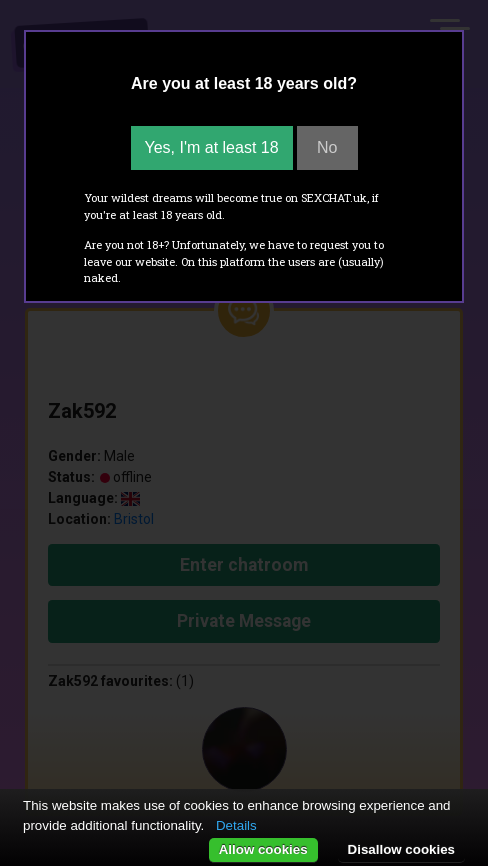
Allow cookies (263, 849)
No (327, 147)
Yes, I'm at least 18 (212, 147)
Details (236, 825)
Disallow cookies (401, 849)
